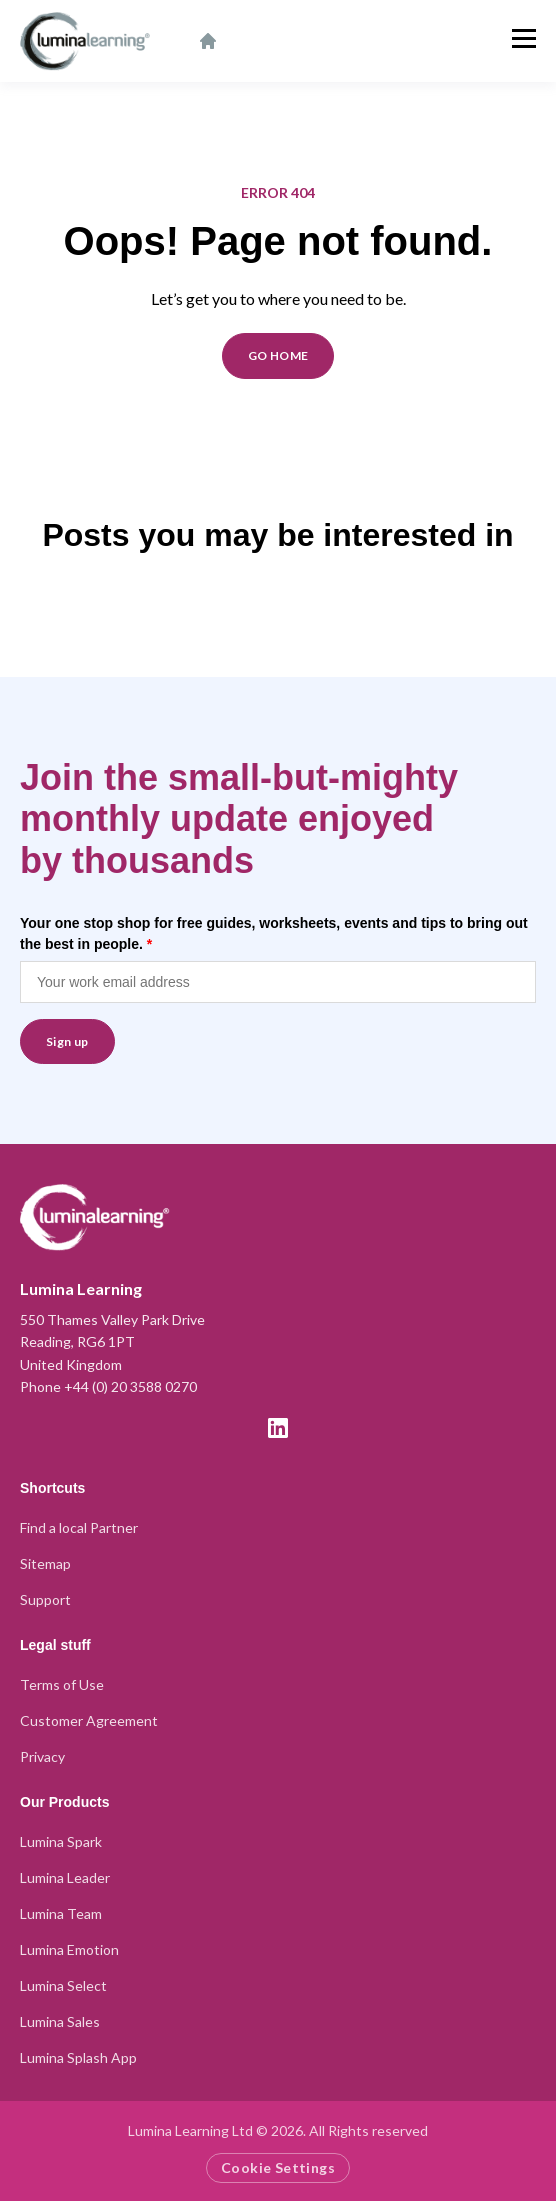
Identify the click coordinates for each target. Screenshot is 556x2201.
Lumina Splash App (78, 2057)
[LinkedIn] (278, 1428)
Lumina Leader (65, 1877)
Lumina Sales (60, 2021)
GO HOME (278, 355)
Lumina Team (61, 1913)
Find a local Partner (79, 1527)
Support (45, 1599)
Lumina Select (63, 1985)
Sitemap (45, 1563)
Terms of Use (62, 1684)
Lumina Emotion (69, 1949)
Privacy (42, 1756)
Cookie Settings (278, 2167)
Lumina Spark (61, 1841)
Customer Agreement (89, 1720)
